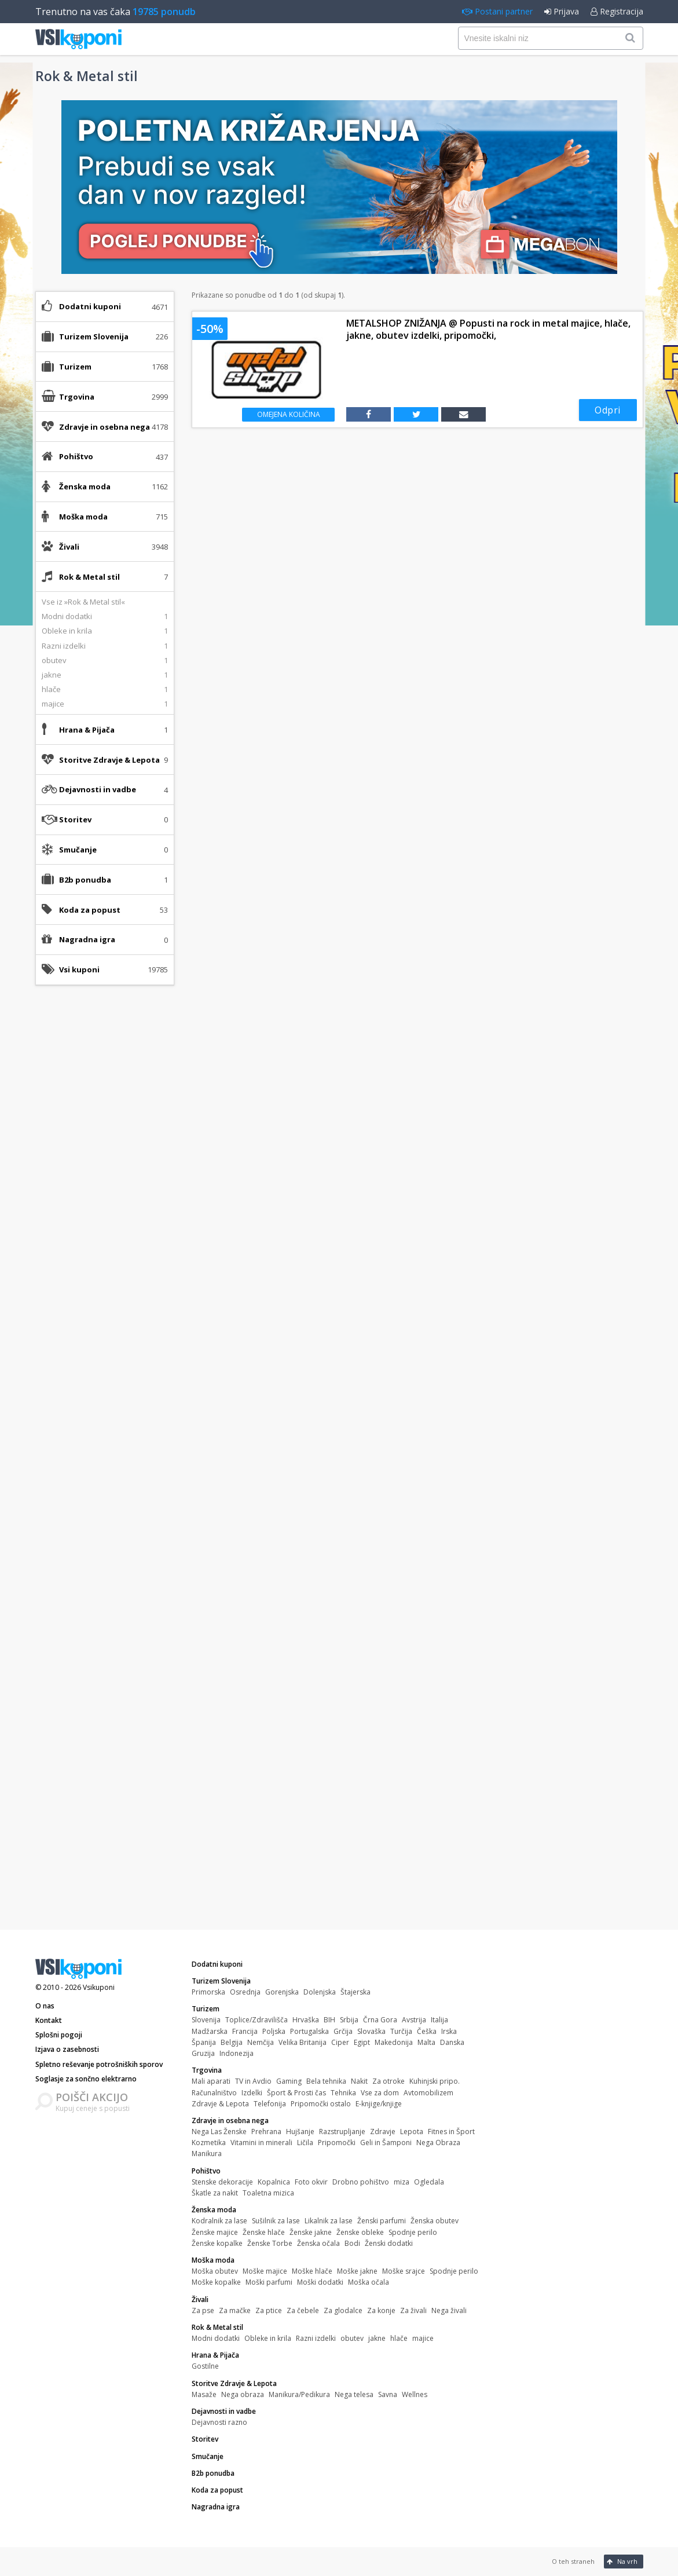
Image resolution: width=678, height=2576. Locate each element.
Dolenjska (319, 1992)
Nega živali (449, 2310)
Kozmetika (209, 2142)
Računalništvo (214, 2093)
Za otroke (388, 2081)
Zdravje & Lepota (220, 2104)
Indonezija (236, 2053)
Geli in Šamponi (386, 2142)
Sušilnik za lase (276, 2221)
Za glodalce (343, 2310)
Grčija (343, 2031)
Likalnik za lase (329, 2221)
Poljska (273, 2031)
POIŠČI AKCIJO (92, 2097)
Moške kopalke (216, 2282)
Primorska (208, 1992)
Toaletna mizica (268, 2193)
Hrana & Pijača (215, 2355)
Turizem (205, 2009)
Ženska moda (214, 2210)
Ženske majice (215, 2232)
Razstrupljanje (342, 2131)
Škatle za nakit (215, 2193)
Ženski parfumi (381, 2221)
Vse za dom (380, 2093)
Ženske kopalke (217, 2243)
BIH (329, 2020)
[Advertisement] (104, 1177)
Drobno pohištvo (360, 2182)
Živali (200, 2299)
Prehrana (266, 2131)
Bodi (352, 2243)
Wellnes (414, 2394)
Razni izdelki (316, 2338)
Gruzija (203, 2053)
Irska (449, 2031)
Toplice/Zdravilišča (256, 2020)
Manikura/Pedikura (299, 2394)
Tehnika (343, 2093)
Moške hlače (312, 2271)
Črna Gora (380, 2020)
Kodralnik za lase (219, 2221)
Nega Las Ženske (219, 2131)
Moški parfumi (268, 2282)
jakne (377, 2338)
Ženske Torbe (269, 2243)
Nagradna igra (87, 939)
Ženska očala (318, 2243)
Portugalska (309, 2031)
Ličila (305, 2142)
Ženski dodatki (389, 2243)
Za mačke (235, 2310)
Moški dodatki (320, 2282)
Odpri (608, 410)
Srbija (349, 2020)
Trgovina (207, 2070)
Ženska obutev (435, 2221)
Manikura (207, 2153)
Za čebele (303, 2310)
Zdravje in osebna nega (230, 2120)
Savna (387, 2394)
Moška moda (213, 2260)
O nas (44, 2006)
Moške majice (265, 2271)
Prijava (561, 11)
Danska (452, 2042)
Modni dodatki (216, 2338)
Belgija (232, 2042)
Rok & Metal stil (217, 2327)
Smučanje (78, 849)
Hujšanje (300, 2131)
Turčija (401, 2031)
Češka (427, 2031)
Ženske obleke (360, 2232)
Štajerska (355, 1992)
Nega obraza (242, 2394)
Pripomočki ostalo (321, 2104)
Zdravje (382, 2131)
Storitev (75, 819)
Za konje (381, 2310)
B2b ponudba (85, 879)
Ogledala (429, 2182)
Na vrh (622, 2561)
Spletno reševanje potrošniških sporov (99, 2064)
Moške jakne (357, 2271)
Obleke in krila (267, 2338)
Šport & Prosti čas (296, 2093)
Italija (439, 2020)
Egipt (362, 2042)
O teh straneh (573, 2561)
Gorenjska (282, 1992)
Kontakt (48, 2020)
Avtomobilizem (428, 2093)
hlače (399, 2338)
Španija (204, 2042)
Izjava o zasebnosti (67, 2049)
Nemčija (260, 2042)
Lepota (411, 2131)
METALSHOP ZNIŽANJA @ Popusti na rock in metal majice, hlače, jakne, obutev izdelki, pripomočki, (488, 329)
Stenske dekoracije (222, 2182)
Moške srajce (403, 2271)
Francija (245, 2031)
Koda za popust (89, 910)
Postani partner (497, 11)
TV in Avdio (253, 2081)
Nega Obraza (438, 2142)
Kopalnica (274, 2182)
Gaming (289, 2081)
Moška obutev (215, 2271)
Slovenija (206, 2020)
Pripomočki (337, 2142)
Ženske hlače (264, 2232)
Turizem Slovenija (221, 1981)
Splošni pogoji (58, 2035)
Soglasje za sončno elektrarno (86, 2079)
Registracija (617, 11)
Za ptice (268, 2310)
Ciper (340, 2042)
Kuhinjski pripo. (434, 2081)
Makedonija (394, 2042)
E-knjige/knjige (379, 2104)
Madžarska (210, 2031)
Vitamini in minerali (261, 2142)
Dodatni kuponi (90, 306)
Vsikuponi (99, 1987)
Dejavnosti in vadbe (224, 2411)
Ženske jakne (310, 2232)
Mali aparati (211, 2081)
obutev (352, 2338)
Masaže (204, 2394)
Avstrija (414, 2020)
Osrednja (245, 1992)
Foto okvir (311, 2182)
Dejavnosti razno (219, 2422)
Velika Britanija (302, 2042)
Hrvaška (305, 2020)
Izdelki (251, 2093)
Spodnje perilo (413, 2232)
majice (423, 2338)
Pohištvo (206, 2171)
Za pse (203, 2310)
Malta (426, 2042)
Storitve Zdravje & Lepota (234, 2383)
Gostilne (205, 2366)
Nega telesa (354, 2394)
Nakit (359, 2081)
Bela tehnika (326, 2081)
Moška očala (368, 2282)
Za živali (413, 2310)
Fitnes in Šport (451, 2131)
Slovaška (371, 2031)
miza (401, 2182)
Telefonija (270, 2104)
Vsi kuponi (79, 969)
